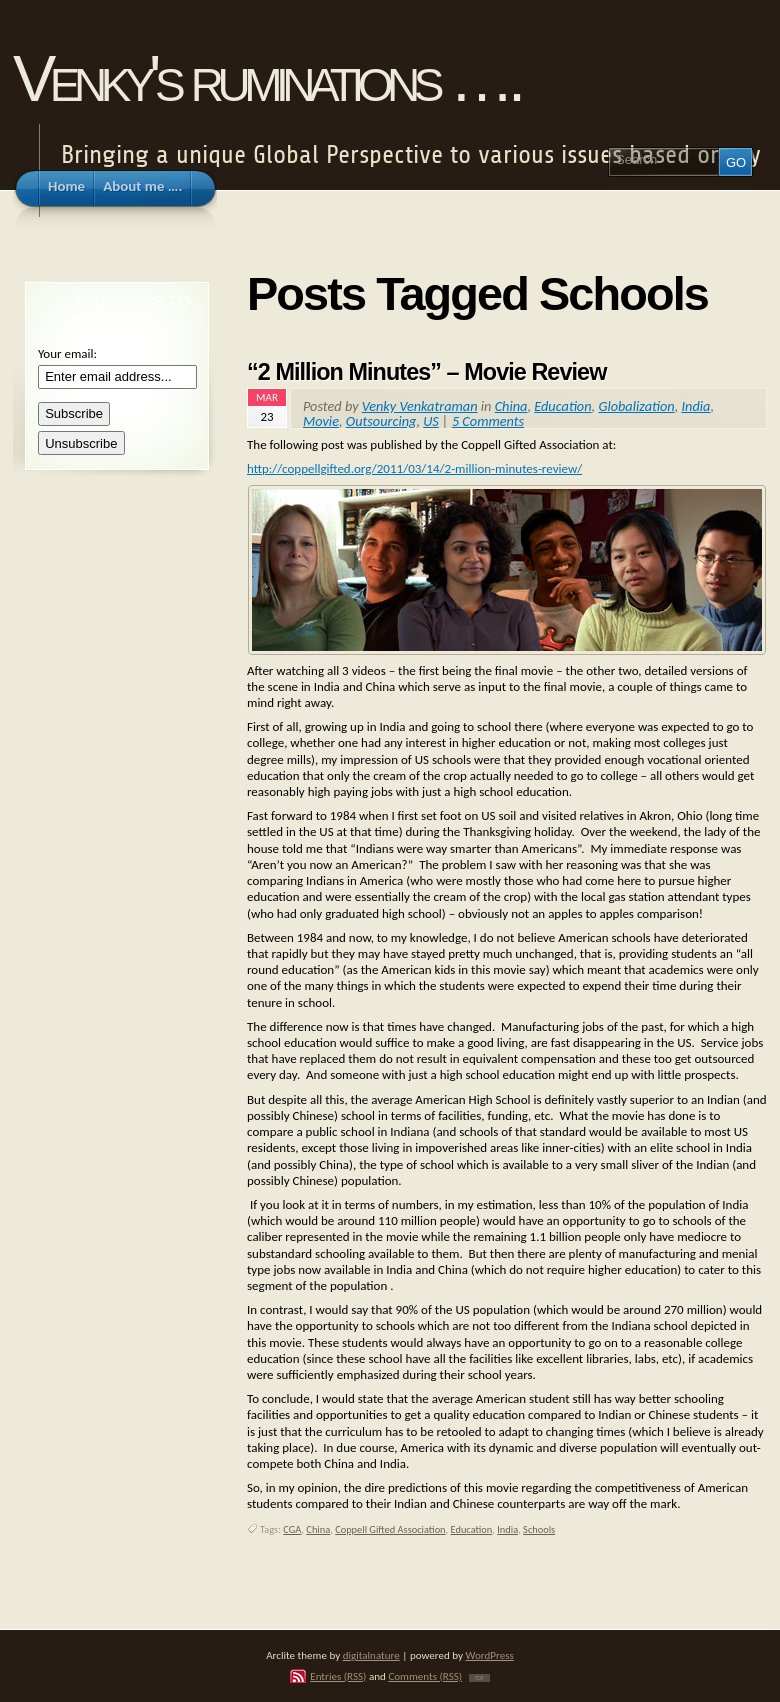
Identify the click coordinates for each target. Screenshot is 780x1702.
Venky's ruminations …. (266, 78)
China (511, 406)
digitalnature (371, 1655)
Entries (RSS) (338, 1676)
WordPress (490, 1655)
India (695, 406)
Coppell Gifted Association (390, 1529)
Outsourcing (381, 421)
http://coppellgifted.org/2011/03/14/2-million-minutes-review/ (414, 468)
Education (562, 406)
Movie (321, 421)
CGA (292, 1529)
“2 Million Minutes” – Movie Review (426, 372)
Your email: (67, 353)
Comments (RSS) (425, 1676)
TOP (479, 1678)
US (431, 421)
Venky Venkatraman (420, 406)
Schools (539, 1529)
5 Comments (488, 421)
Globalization (636, 406)
